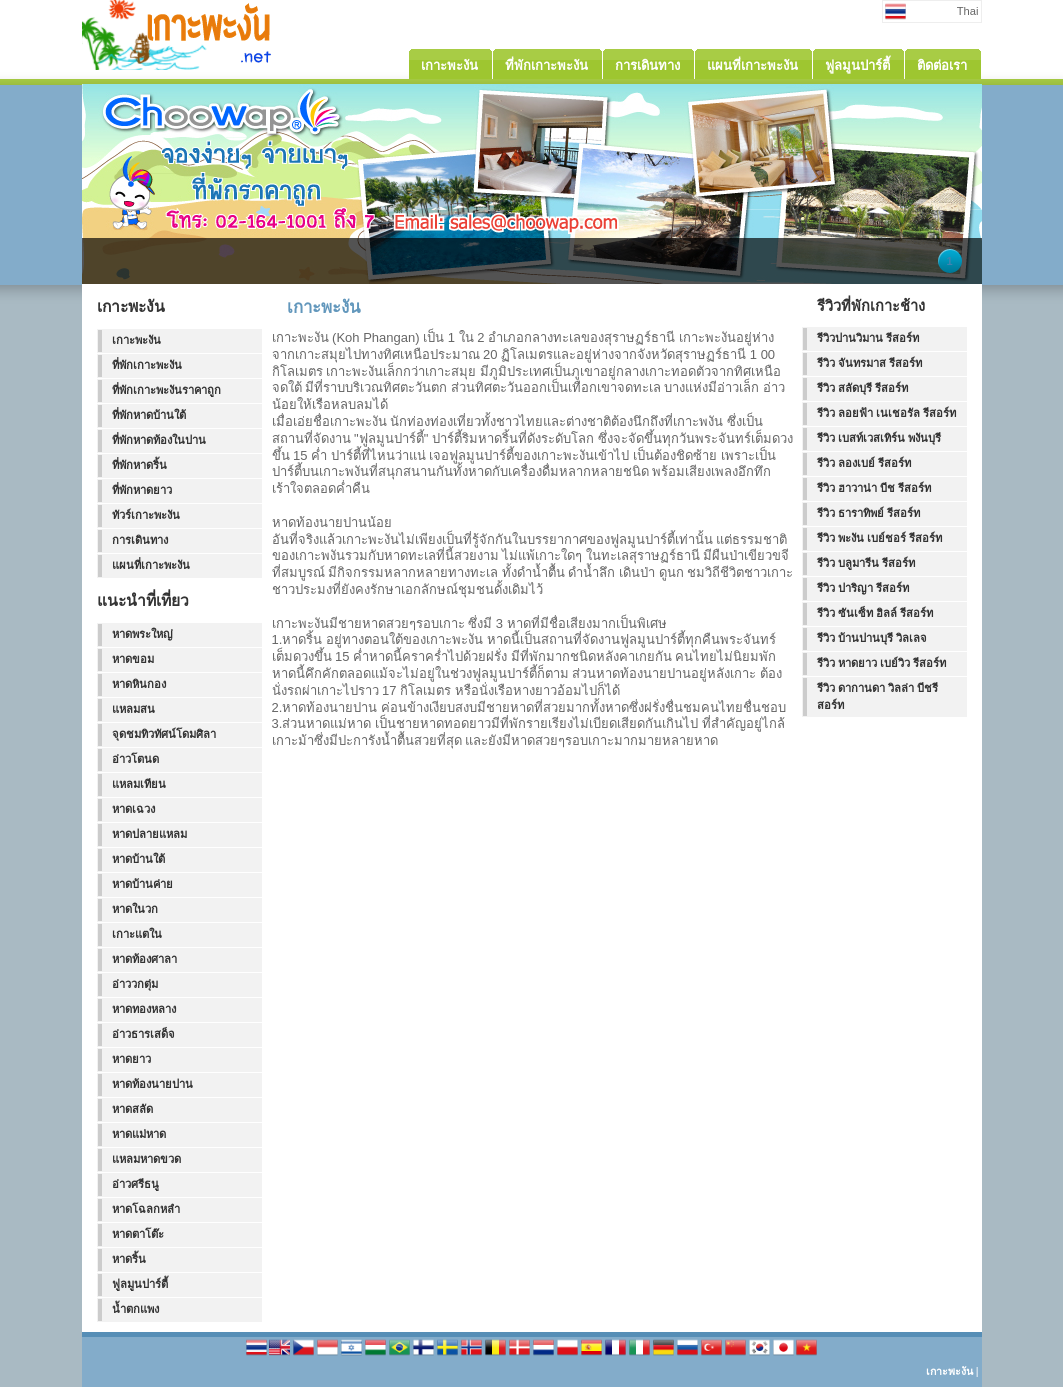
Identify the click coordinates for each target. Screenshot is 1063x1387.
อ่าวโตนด (135, 759)
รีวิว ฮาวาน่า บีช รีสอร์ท (874, 488)
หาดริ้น (129, 1259)
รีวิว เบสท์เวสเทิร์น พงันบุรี (879, 438)
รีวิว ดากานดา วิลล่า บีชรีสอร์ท (877, 696)
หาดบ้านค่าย (142, 884)
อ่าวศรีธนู (135, 1184)
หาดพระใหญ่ (142, 634)
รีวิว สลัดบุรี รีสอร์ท (862, 388)
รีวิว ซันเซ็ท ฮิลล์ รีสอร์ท (875, 613)
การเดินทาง (140, 540)
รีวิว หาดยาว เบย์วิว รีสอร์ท (881, 663)
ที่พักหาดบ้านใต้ (149, 415)
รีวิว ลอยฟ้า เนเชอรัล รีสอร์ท (886, 413)
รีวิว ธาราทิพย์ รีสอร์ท (868, 513)
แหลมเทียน (139, 784)
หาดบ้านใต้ (138, 859)
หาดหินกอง (139, 684)
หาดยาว (131, 1059)
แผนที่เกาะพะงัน (151, 565)
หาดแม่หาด (139, 1134)
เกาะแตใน (137, 934)
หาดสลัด (132, 1109)
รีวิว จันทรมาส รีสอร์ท (869, 363)
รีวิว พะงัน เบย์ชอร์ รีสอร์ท (879, 538)
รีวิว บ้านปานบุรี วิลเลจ (872, 638)
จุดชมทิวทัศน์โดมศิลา (164, 734)
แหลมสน (133, 709)
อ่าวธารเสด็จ (143, 1034)
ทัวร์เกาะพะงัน (146, 515)
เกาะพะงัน (136, 340)
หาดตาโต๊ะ (138, 1234)
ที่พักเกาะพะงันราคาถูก (166, 390)
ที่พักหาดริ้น (139, 465)
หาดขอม (133, 659)
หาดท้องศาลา (144, 959)
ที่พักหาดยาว (142, 490)
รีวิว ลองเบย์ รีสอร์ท (864, 463)
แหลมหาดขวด (146, 1159)
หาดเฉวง (133, 809)
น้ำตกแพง (135, 1309)
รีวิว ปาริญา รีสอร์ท (863, 588)
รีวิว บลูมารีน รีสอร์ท (866, 563)
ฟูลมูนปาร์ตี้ (140, 1284)
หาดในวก (135, 909)
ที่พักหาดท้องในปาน (159, 440)
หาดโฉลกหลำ (146, 1209)
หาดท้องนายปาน (152, 1084)
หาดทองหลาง (144, 1009)
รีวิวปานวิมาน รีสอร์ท (868, 338)
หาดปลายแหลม (149, 834)
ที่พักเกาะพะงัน (147, 365)
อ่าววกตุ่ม (135, 984)
